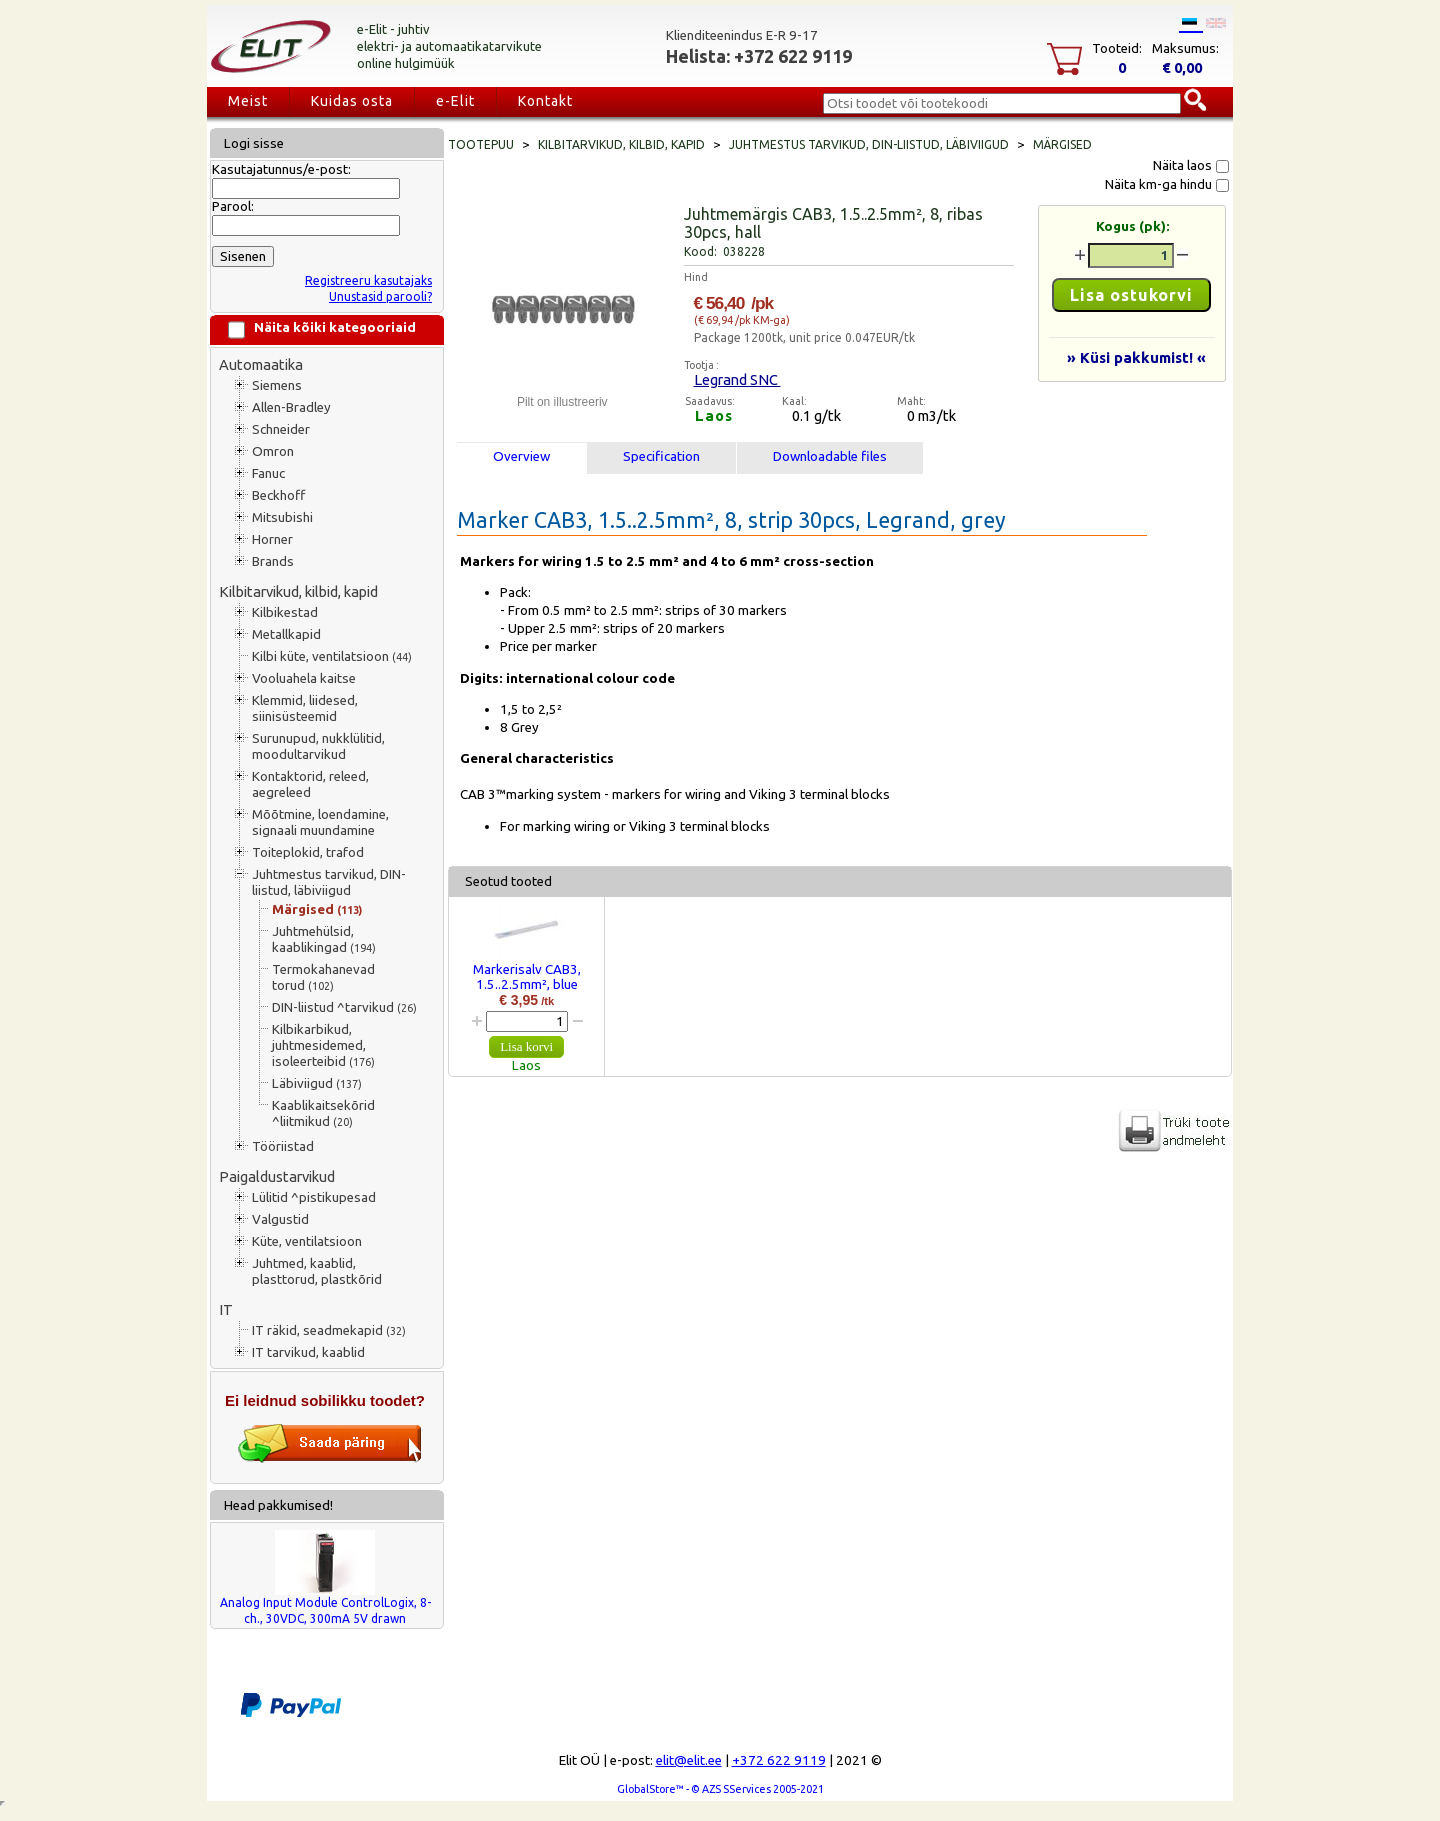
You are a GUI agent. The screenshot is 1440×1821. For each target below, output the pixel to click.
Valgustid (280, 1219)
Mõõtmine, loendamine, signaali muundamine (320, 822)
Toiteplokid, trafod (308, 852)
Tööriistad (283, 1146)
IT (226, 1309)
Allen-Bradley (291, 407)
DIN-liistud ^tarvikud (344, 1007)
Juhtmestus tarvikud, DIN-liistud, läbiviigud (329, 882)
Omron (273, 451)
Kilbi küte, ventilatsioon (332, 656)
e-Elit (455, 101)
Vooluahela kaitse (304, 678)
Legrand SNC (737, 379)
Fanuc (268, 473)
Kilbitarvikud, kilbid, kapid (298, 591)
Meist (248, 101)
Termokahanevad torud (323, 977)
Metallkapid (286, 634)
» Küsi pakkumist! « (1136, 357)
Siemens (277, 385)
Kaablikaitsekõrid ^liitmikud (323, 1113)
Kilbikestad (285, 612)
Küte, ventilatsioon (307, 1241)
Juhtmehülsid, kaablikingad (324, 939)
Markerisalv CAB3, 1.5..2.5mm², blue (527, 977)
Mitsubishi (282, 517)
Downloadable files (830, 456)
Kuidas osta (352, 101)
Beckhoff (278, 495)
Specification (661, 456)
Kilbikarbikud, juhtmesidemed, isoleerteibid (323, 1045)
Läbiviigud (317, 1083)
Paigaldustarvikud (277, 1176)
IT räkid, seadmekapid (329, 1330)
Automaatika (261, 364)
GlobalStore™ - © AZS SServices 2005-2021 (720, 1789)
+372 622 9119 (779, 1760)
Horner (272, 539)
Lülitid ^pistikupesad (314, 1197)
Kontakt (545, 101)
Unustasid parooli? (380, 296)
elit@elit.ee (689, 1760)
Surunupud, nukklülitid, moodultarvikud (318, 746)
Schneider (281, 429)
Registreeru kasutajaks (368, 280)
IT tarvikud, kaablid (308, 1352)
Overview (521, 456)
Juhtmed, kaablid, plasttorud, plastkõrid (317, 1271)
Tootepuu (481, 144)
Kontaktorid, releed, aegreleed (310, 784)
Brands (273, 561)
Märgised (317, 909)
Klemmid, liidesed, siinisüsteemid (305, 708)
